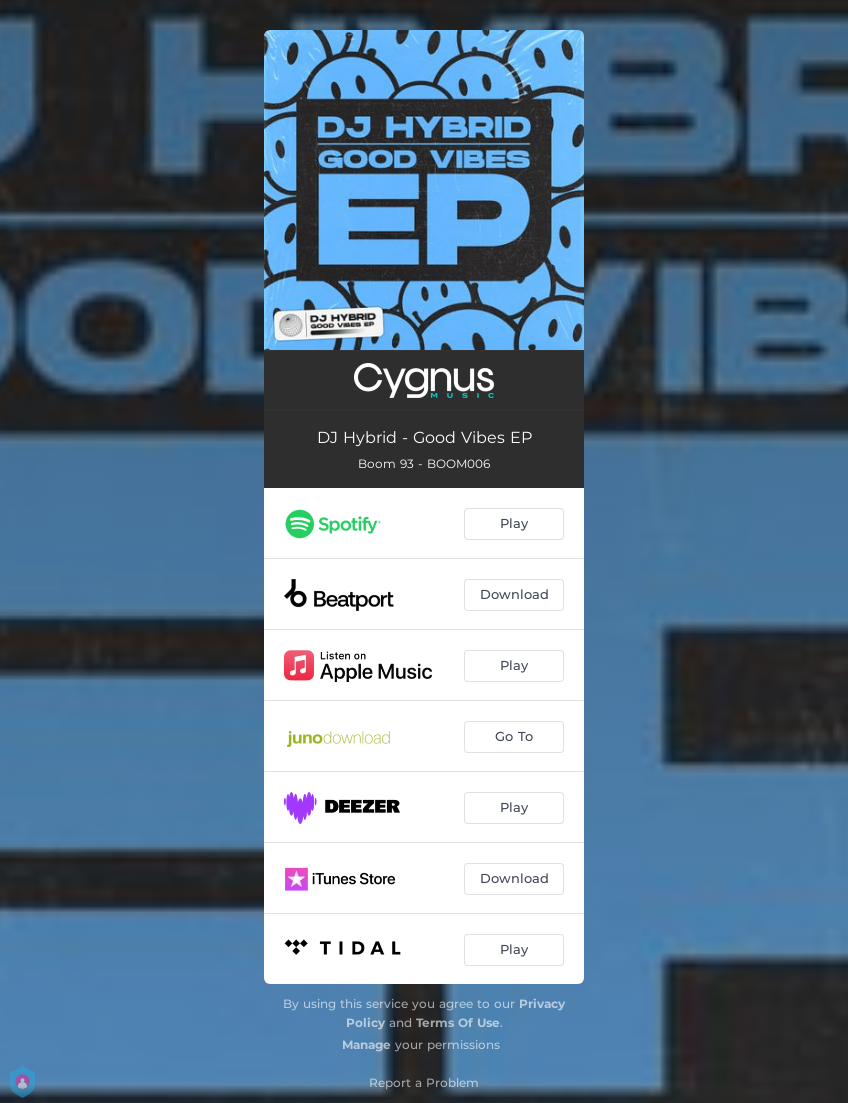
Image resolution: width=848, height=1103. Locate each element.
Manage (366, 1044)
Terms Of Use (458, 1022)
